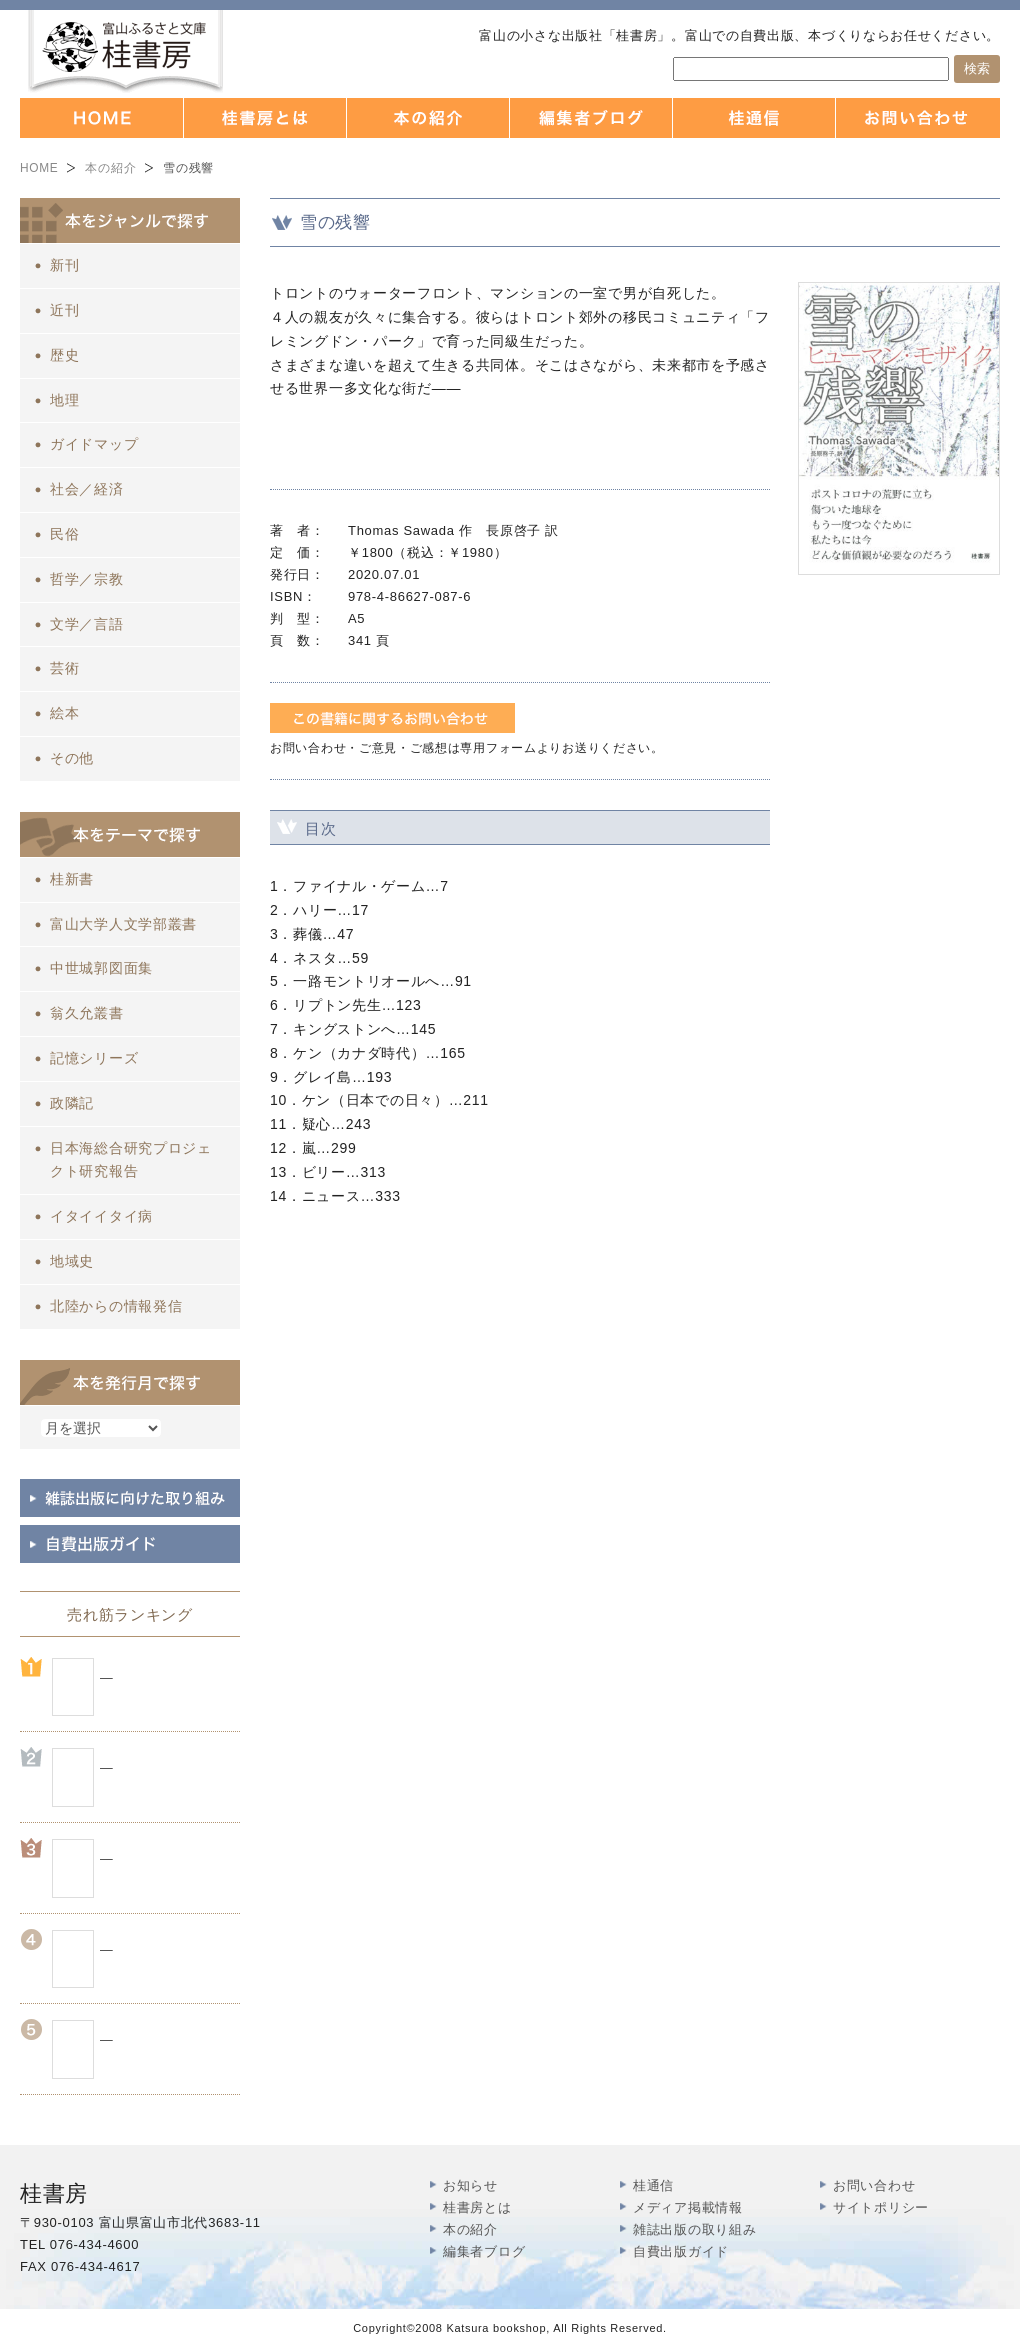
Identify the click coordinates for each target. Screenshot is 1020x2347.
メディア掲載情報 (688, 2207)
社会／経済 (87, 489)
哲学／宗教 (87, 579)
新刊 (64, 265)
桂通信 (653, 2185)
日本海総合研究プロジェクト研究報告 (131, 1160)
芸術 (64, 668)
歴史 (64, 355)
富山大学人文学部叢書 (123, 924)
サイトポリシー (881, 2207)
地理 (64, 400)
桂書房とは (477, 2207)
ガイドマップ (94, 444)
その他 (72, 758)
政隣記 (72, 1103)
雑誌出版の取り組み (694, 2229)
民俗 (64, 534)
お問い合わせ (874, 2185)
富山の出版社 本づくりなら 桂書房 (125, 51)
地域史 (72, 1261)
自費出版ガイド (681, 2251)
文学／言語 (87, 624)
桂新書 (72, 879)
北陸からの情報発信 (116, 1306)
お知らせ (470, 2185)
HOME (39, 168)
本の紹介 (110, 168)
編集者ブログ (484, 2251)
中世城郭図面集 (101, 968)
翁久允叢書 (87, 1013)
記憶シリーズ (94, 1058)
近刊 (64, 310)
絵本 (64, 713)
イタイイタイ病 (101, 1216)
